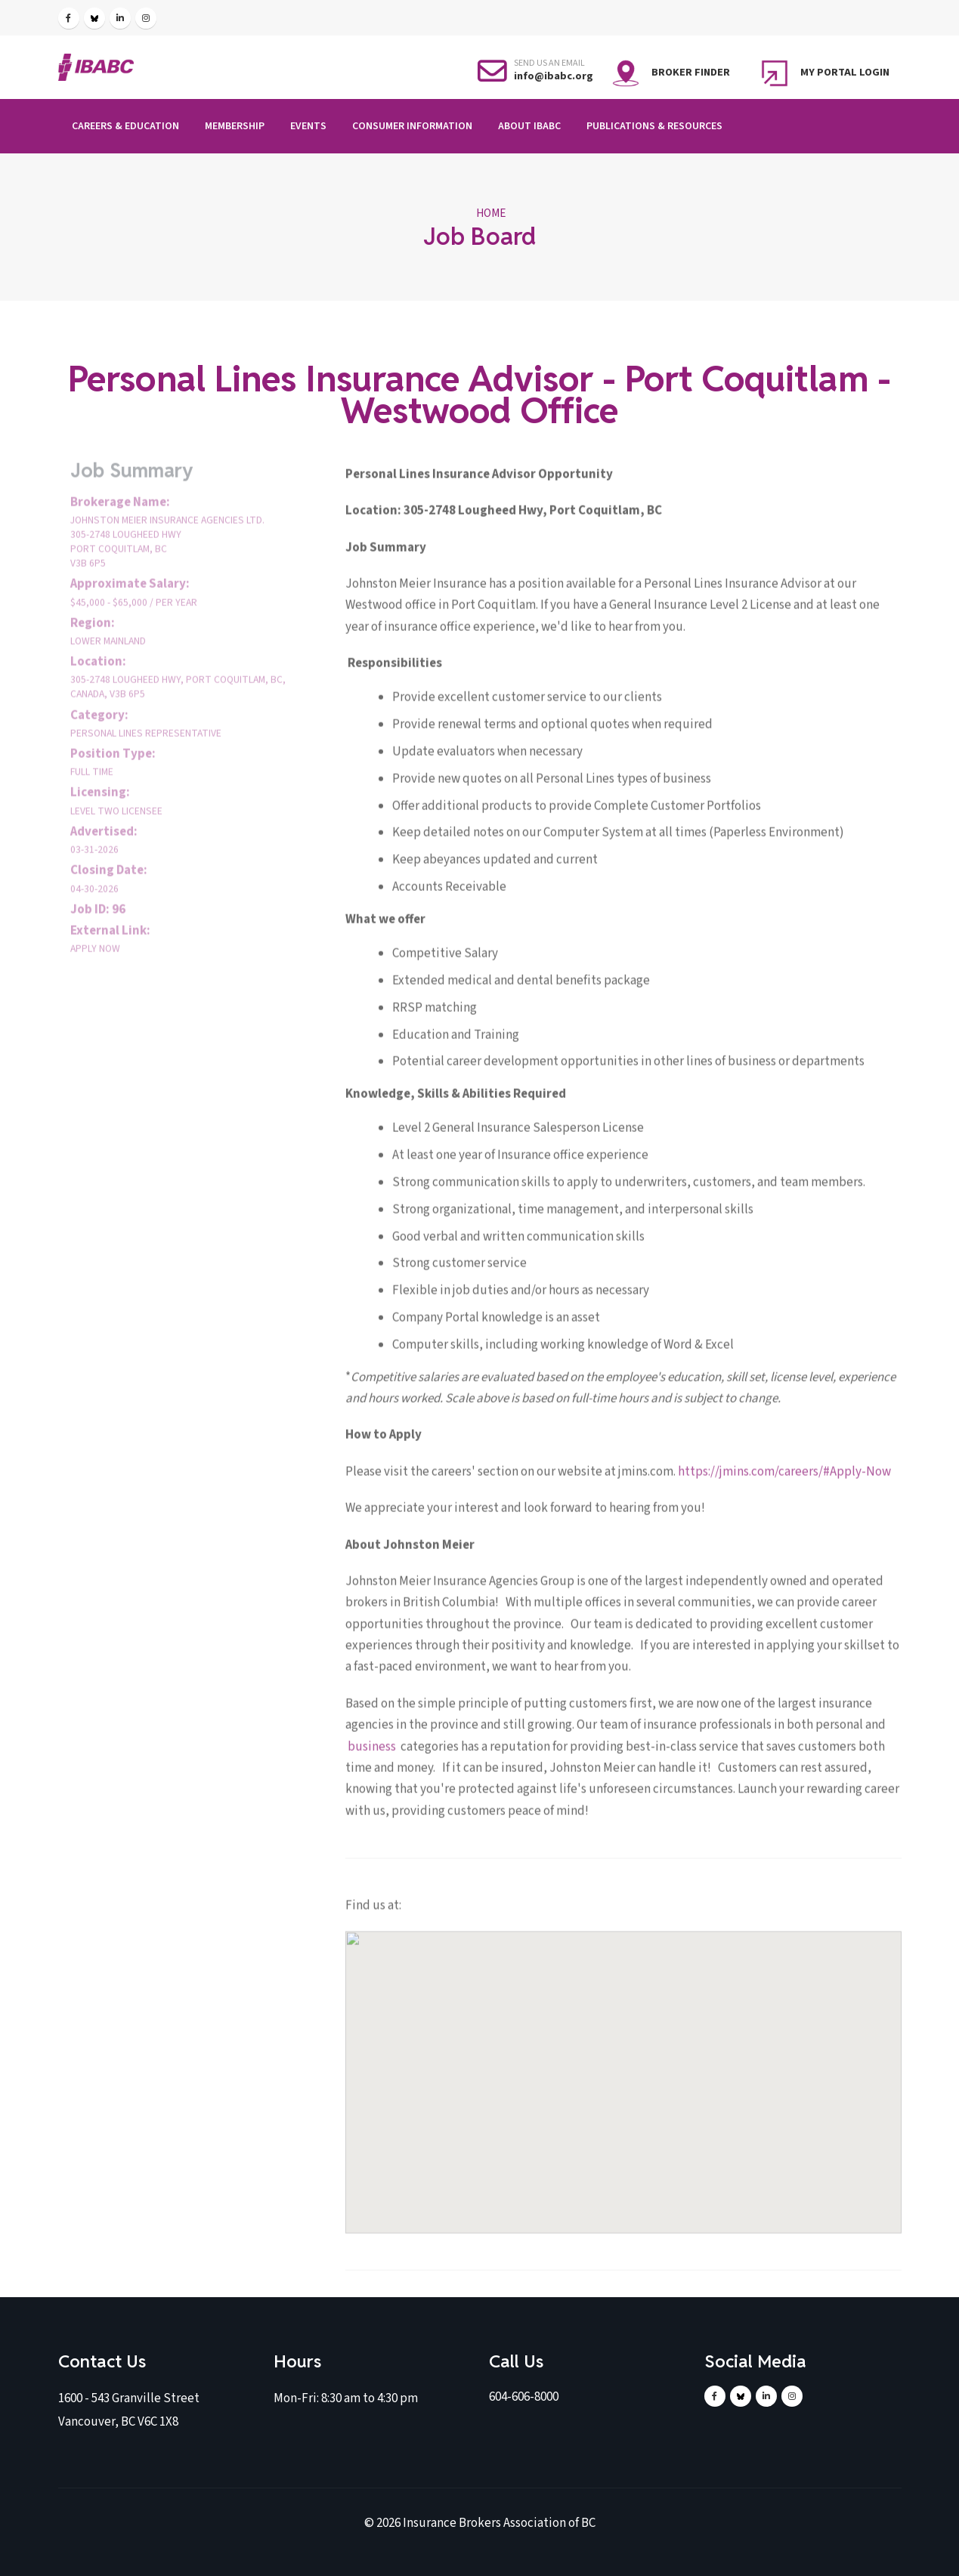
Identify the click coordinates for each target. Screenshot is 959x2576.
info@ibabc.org (553, 76)
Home (491, 213)
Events (308, 126)
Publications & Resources (654, 126)
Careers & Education (125, 126)
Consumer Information (412, 126)
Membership (234, 126)
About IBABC (529, 126)
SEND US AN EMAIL (549, 63)
